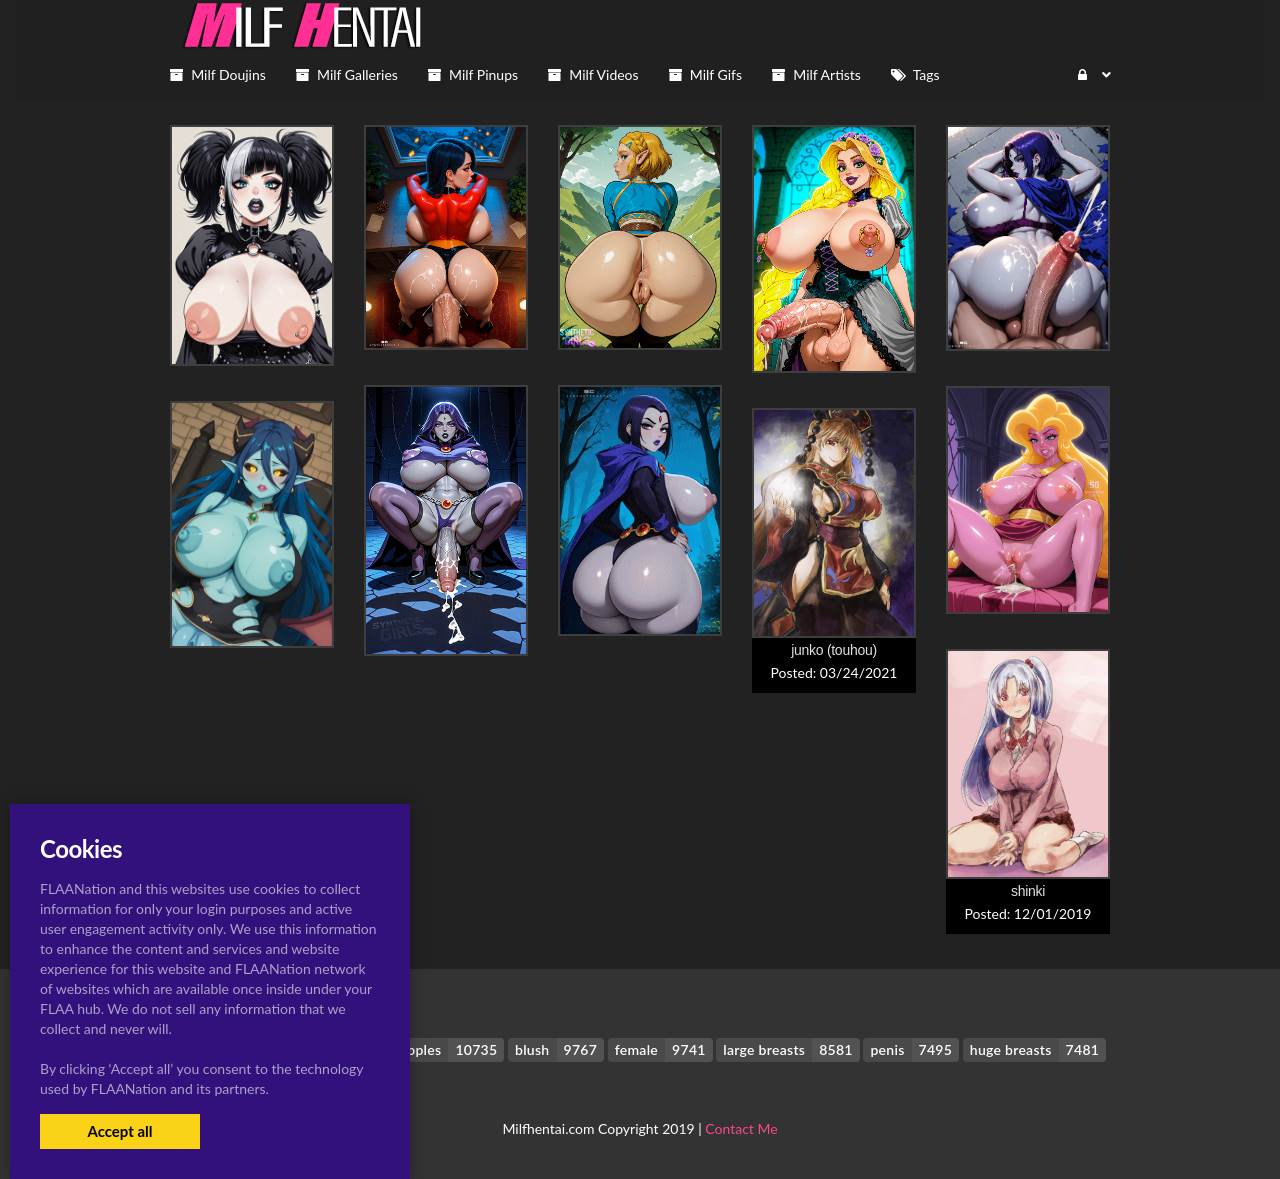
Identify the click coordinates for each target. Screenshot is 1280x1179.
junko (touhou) (834, 650)
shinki (1028, 891)
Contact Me (741, 1128)
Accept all (119, 1131)
